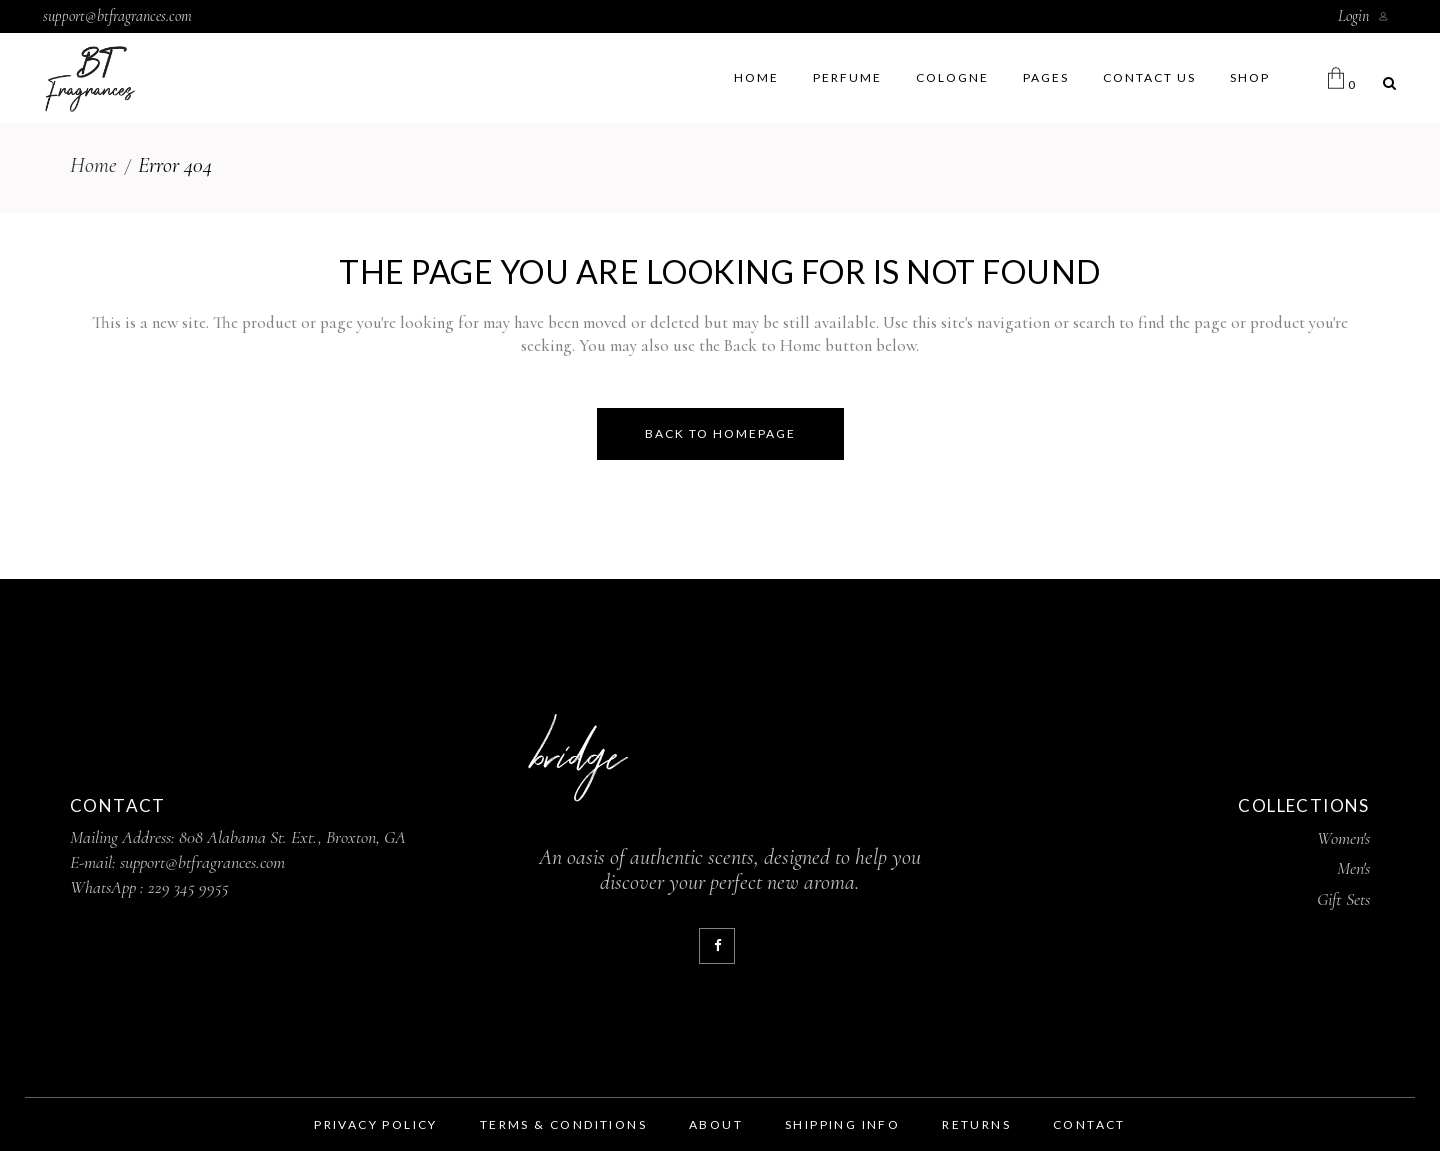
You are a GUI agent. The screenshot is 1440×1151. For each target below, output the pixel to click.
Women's (1343, 838)
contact (1089, 1124)
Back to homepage (720, 433)
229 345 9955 (188, 887)
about (716, 1124)
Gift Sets (1343, 899)
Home (93, 165)
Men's (1353, 868)
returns (976, 1124)
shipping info (842, 1124)
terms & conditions (563, 1124)
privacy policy (376, 1124)
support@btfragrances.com (117, 16)
